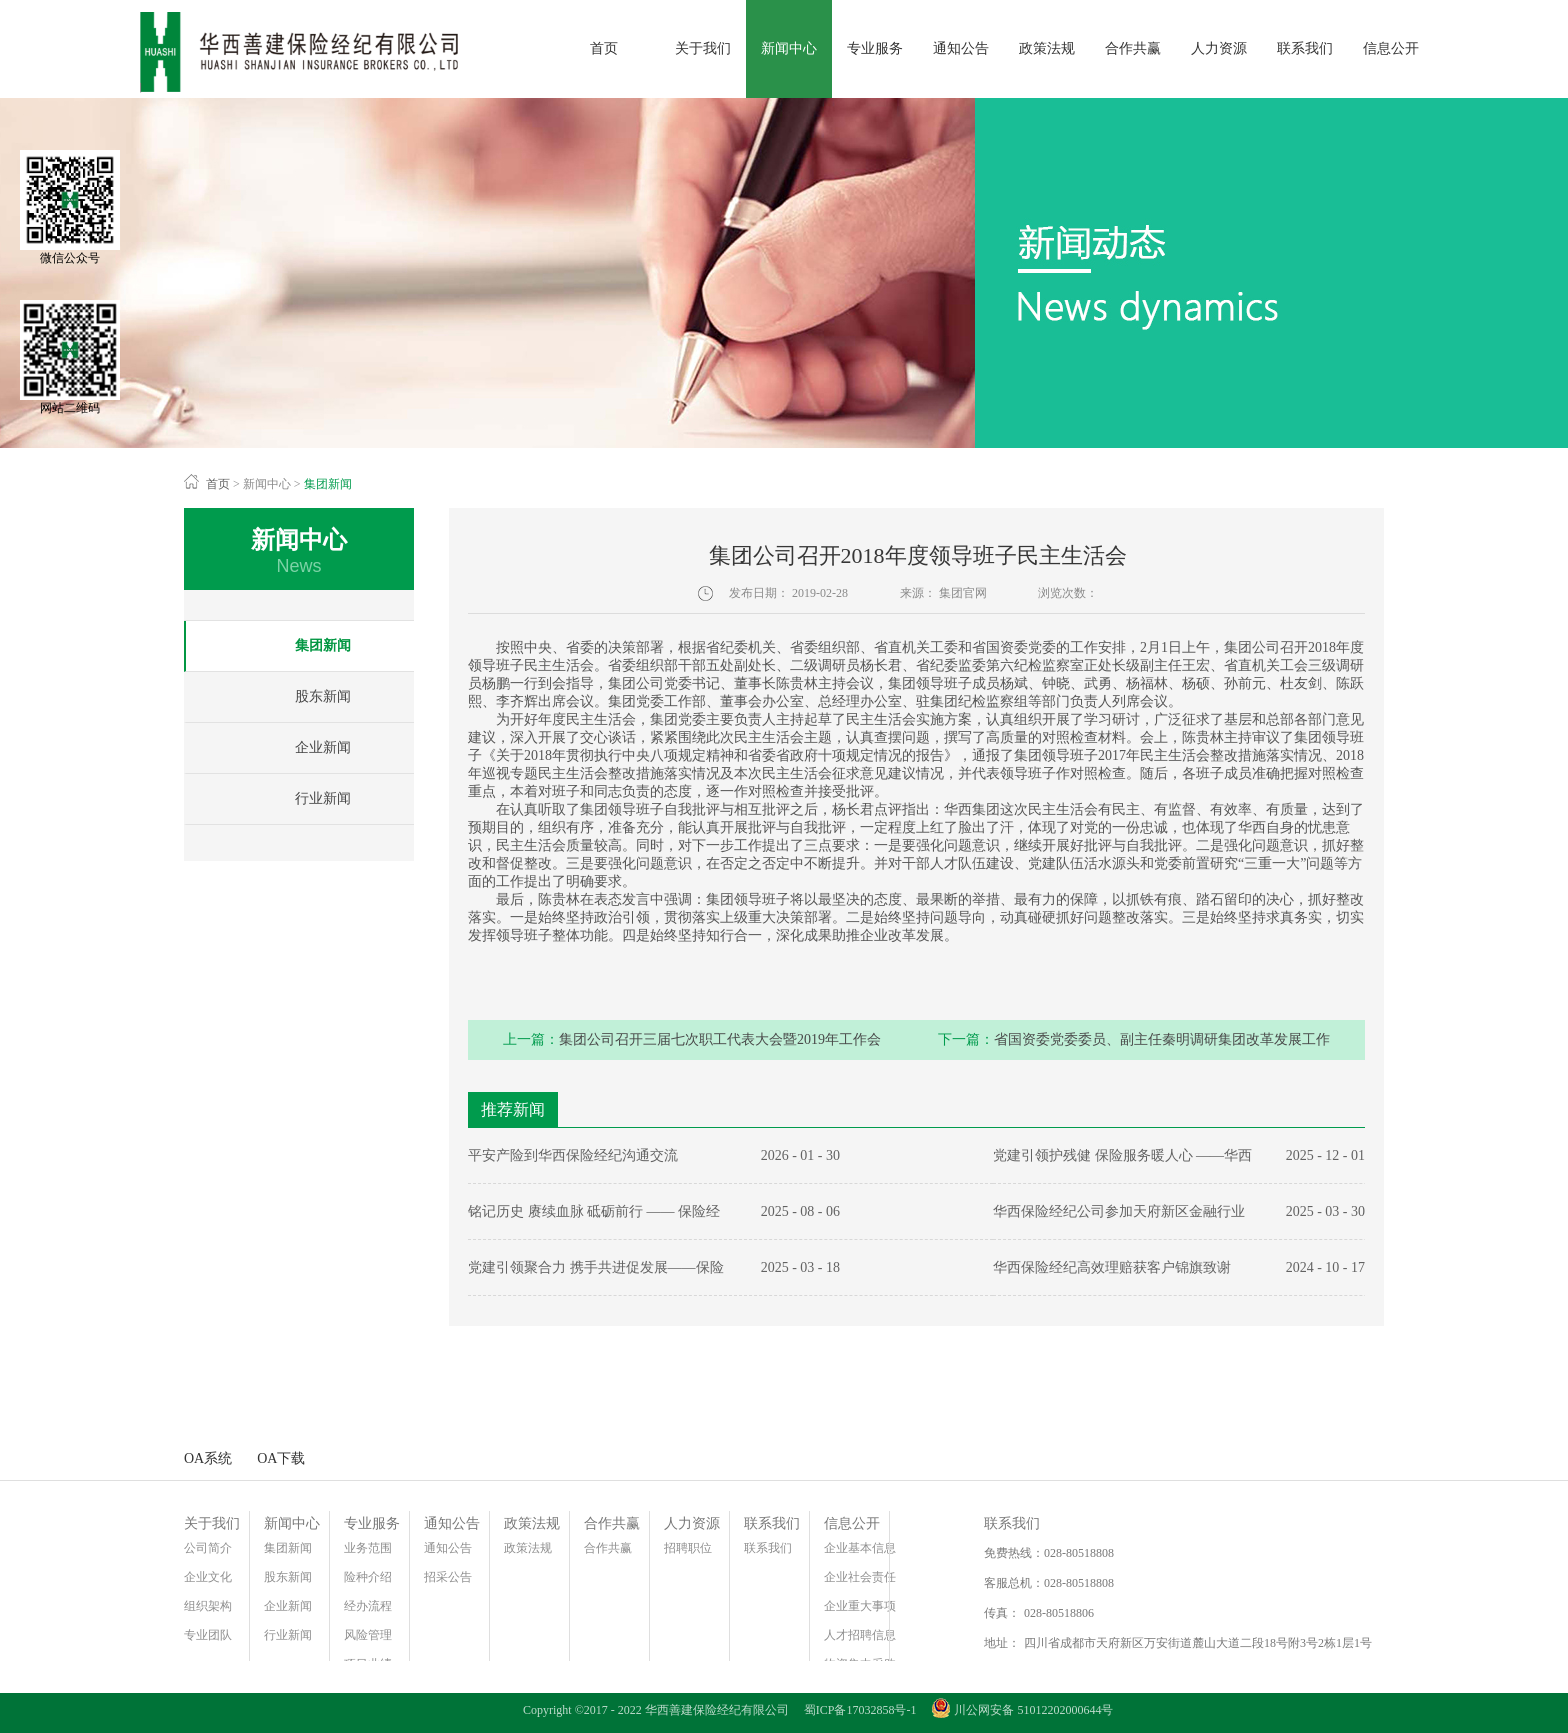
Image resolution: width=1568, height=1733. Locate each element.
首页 (604, 48)
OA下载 (281, 1458)
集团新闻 (328, 484)
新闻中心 (267, 484)
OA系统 (208, 1458)
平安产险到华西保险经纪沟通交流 (573, 1155)
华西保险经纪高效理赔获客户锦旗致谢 (1112, 1267)
